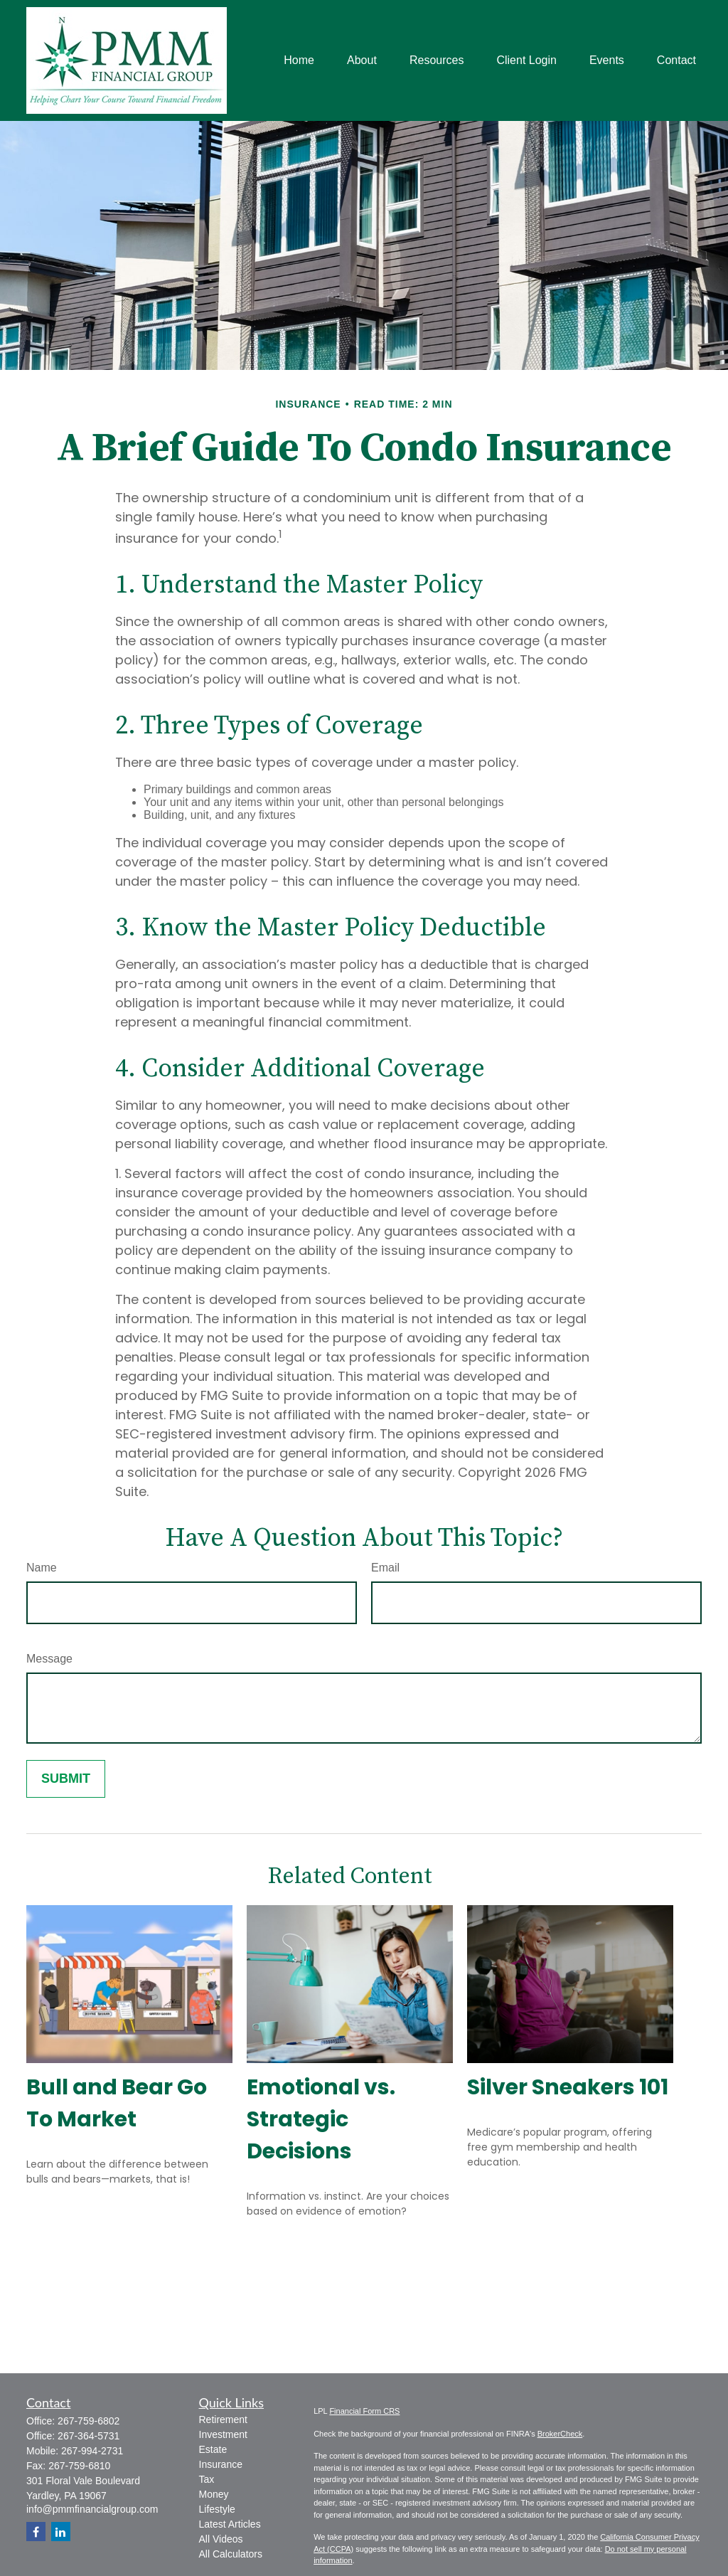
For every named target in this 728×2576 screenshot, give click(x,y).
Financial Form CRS (364, 2411)
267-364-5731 (88, 2436)
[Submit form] (65, 1779)
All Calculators (230, 2554)
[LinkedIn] (60, 2531)
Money (214, 2494)
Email (385, 1568)
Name (41, 1568)
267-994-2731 (92, 2450)
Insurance (220, 2464)
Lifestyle (217, 2509)
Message (49, 1659)
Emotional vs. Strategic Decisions (321, 2119)
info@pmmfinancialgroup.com (92, 2509)
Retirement (223, 2419)
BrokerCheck (560, 2433)
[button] (299, 60)
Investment (223, 2434)
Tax (207, 2479)
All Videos (221, 2539)
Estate (213, 2449)
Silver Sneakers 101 (567, 2087)
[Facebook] (36, 2531)
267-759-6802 (88, 2421)
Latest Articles (230, 2524)
